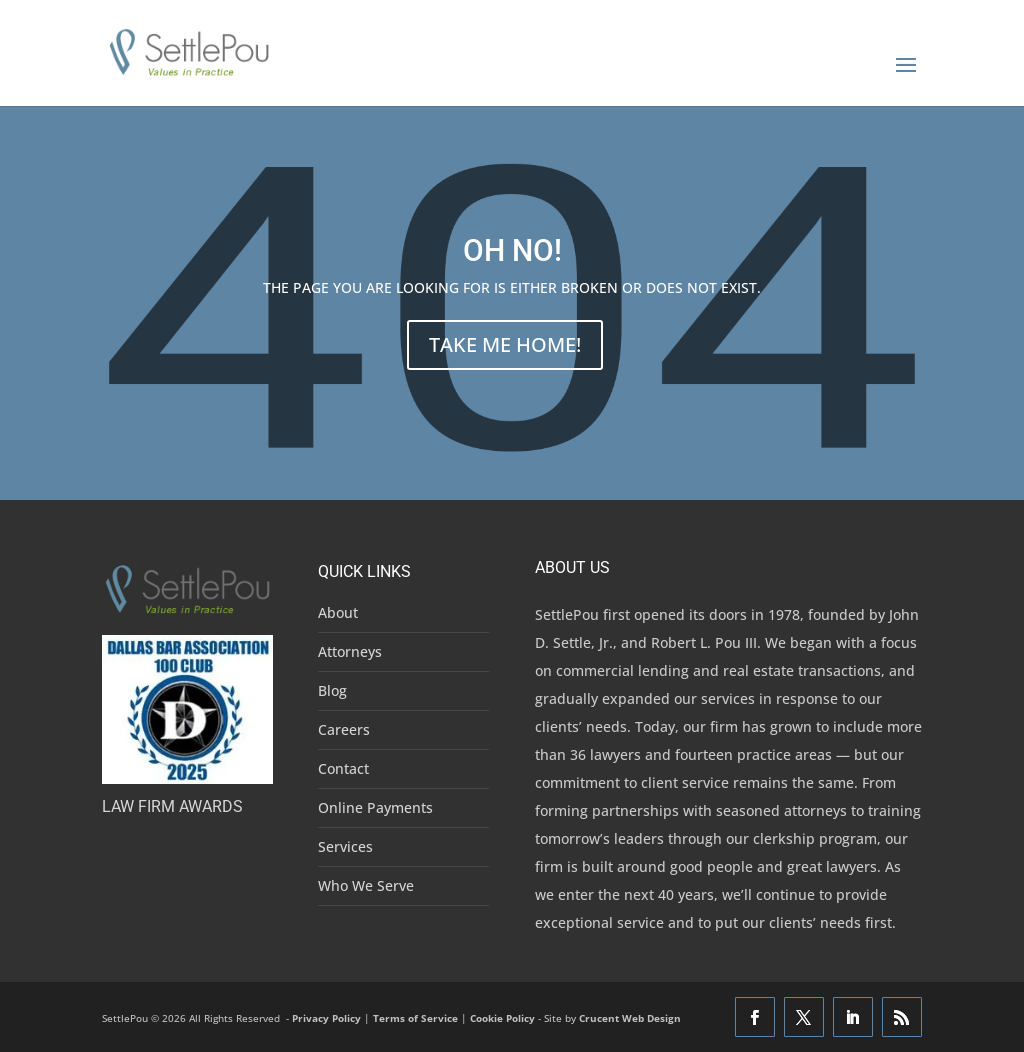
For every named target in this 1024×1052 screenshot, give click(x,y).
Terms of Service (415, 1018)
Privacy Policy (326, 1018)
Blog (332, 690)
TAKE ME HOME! (505, 344)
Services (345, 846)
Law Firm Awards (172, 806)
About (338, 612)
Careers (344, 729)
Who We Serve (366, 885)
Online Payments (375, 807)
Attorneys (350, 651)
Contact (343, 768)
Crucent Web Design (630, 1018)
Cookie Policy (502, 1018)
